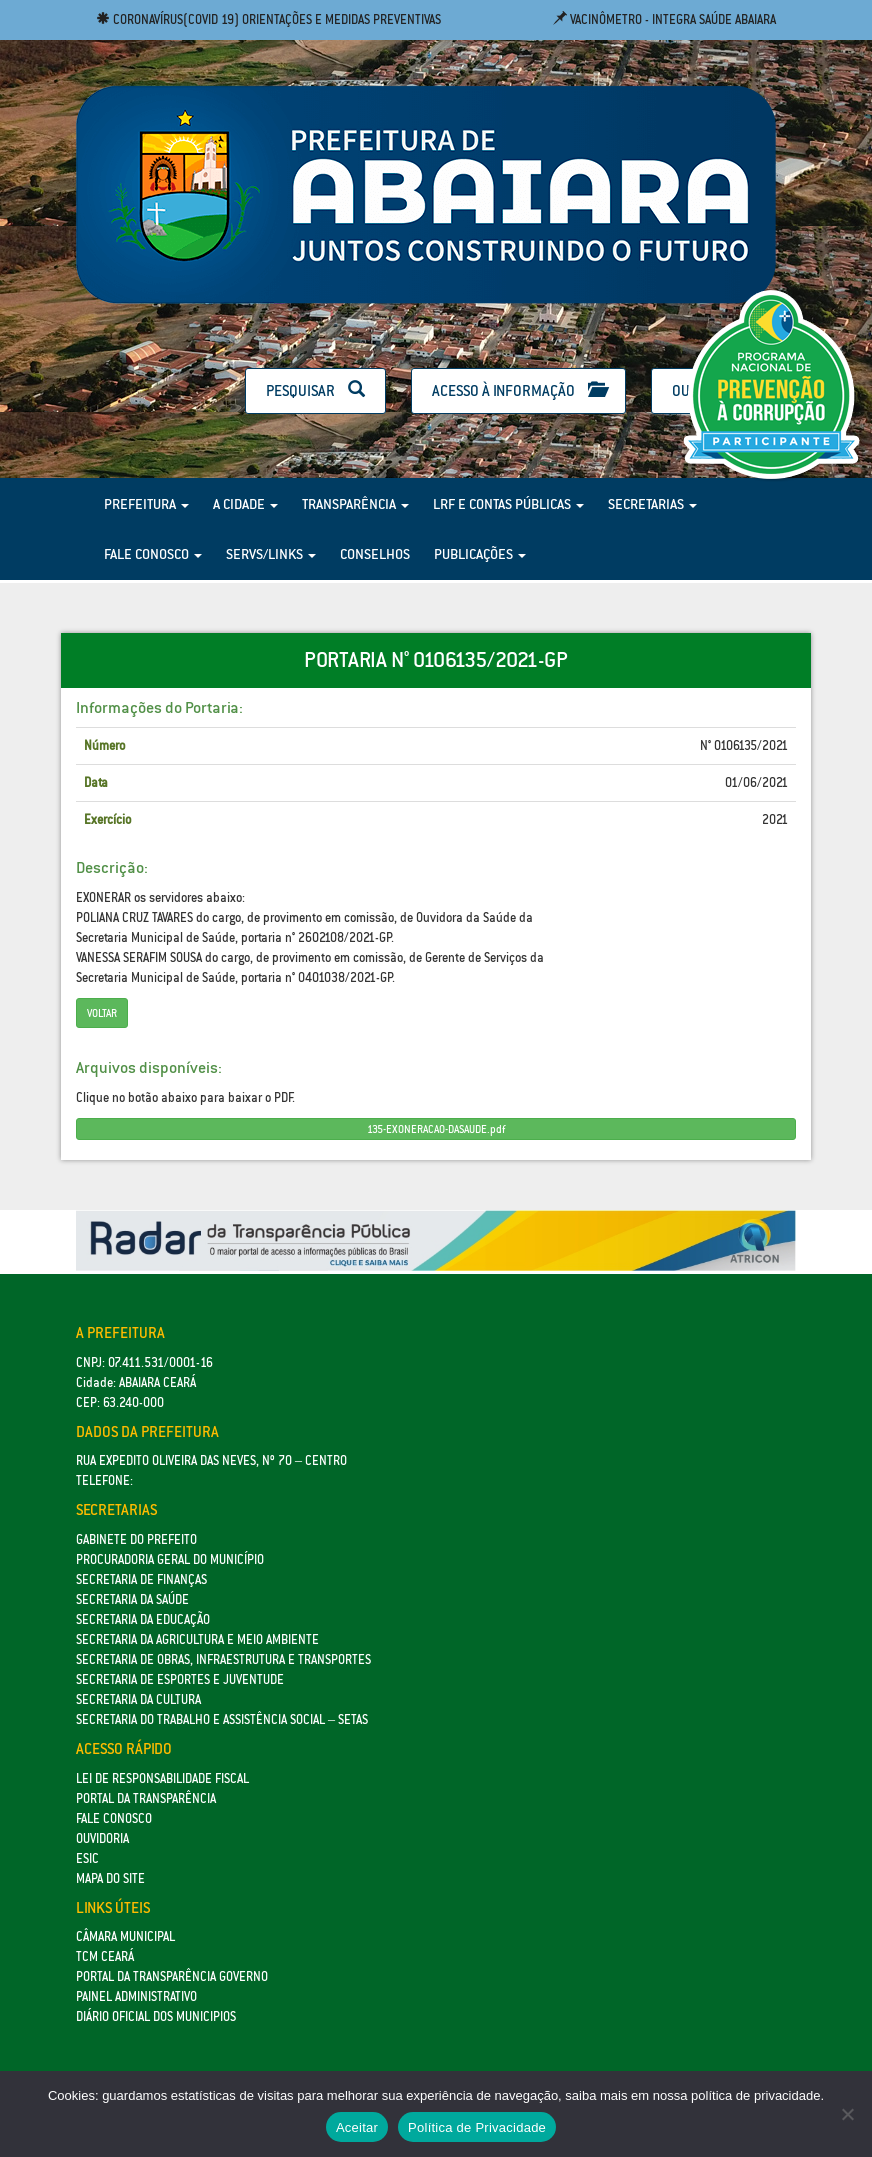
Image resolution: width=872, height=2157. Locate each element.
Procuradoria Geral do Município (170, 1559)
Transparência (355, 504)
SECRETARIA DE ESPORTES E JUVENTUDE (180, 1679)
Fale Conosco (153, 554)
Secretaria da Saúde (132, 1599)
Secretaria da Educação (143, 1619)
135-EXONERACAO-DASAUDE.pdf (436, 1129)
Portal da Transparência (146, 1798)
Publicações (480, 554)
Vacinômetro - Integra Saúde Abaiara (664, 19)
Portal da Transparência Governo (172, 1976)
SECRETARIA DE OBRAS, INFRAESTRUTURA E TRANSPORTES (223, 1659)
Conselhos (375, 554)
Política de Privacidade (477, 2127)
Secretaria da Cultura (138, 1699)
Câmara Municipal (125, 1936)
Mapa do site (110, 1878)
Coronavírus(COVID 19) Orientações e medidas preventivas (268, 19)
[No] (847, 2114)
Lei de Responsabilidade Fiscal (162, 1778)
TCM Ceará (105, 1956)
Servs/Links (271, 554)
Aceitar (357, 2127)
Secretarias (652, 504)
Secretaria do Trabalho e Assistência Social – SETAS (222, 1719)
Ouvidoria (102, 1838)
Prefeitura (146, 504)
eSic (87, 1858)
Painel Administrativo (136, 1996)
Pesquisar (315, 390)
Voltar (102, 1013)
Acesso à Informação (518, 390)
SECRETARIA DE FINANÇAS (141, 1579)
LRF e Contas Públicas (508, 504)
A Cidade (245, 504)
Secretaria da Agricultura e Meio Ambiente (197, 1639)
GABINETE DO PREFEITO (136, 1539)
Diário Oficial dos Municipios (156, 2016)
